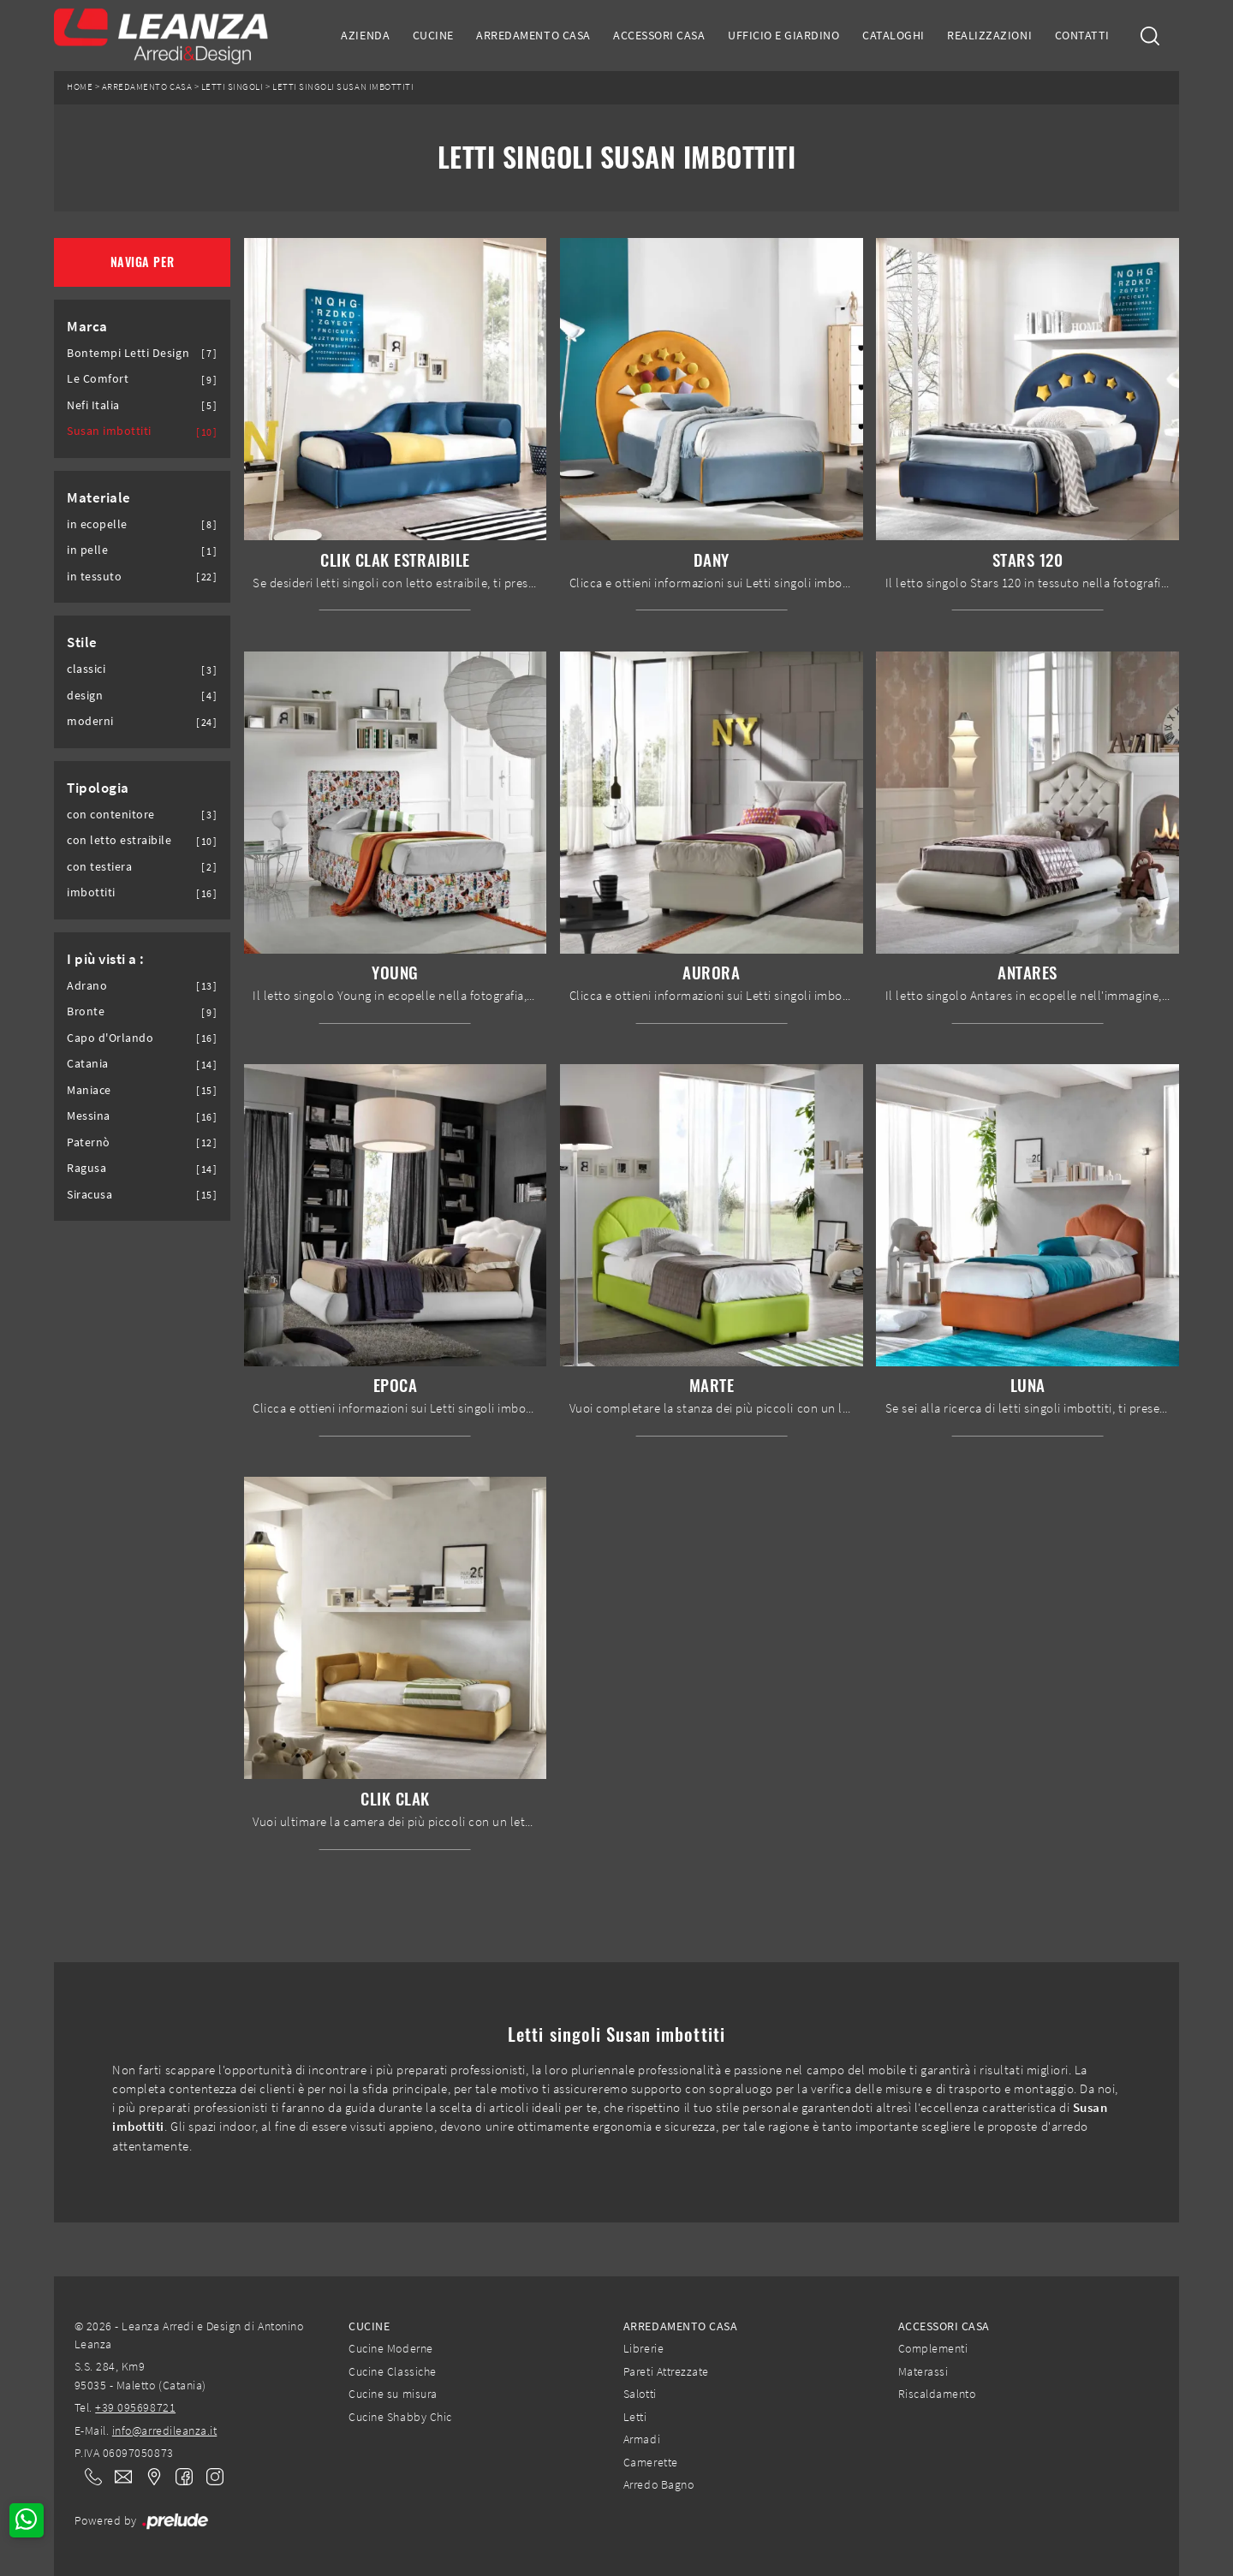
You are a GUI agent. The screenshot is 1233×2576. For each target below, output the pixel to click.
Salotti (640, 2393)
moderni (90, 721)
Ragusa (86, 1168)
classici (86, 669)
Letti (635, 2416)
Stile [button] (82, 642)
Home (79, 86)
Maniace (89, 1090)
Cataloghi (893, 35)
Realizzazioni (989, 35)
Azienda (365, 35)
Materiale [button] (99, 497)
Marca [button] (87, 326)
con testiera (99, 867)
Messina (88, 1116)
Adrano (87, 986)
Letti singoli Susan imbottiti (343, 86)
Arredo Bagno (658, 2484)
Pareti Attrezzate (666, 2371)
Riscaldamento (937, 2393)
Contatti (1082, 35)
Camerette (650, 2462)
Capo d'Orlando (110, 1038)
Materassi (923, 2371)
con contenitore (111, 814)
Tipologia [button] (98, 787)
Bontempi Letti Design (128, 353)
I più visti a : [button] (106, 958)
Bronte (85, 1011)
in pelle (87, 550)
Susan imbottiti (109, 431)
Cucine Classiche (392, 2371)
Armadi (641, 2439)
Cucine (433, 35)
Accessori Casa (659, 35)
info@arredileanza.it (164, 2430)
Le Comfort (97, 379)
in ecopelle (97, 524)
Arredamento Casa (533, 35)
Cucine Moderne (390, 2348)
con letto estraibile (119, 840)
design (85, 695)
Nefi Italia (93, 405)
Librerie (643, 2348)
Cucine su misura (392, 2393)
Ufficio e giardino (783, 35)
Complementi (933, 2348)
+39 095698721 (135, 2407)
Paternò (88, 1142)
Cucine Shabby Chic (399, 2416)
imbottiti (91, 892)
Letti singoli (232, 86)
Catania (88, 1063)
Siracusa (89, 1194)
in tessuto (94, 576)
